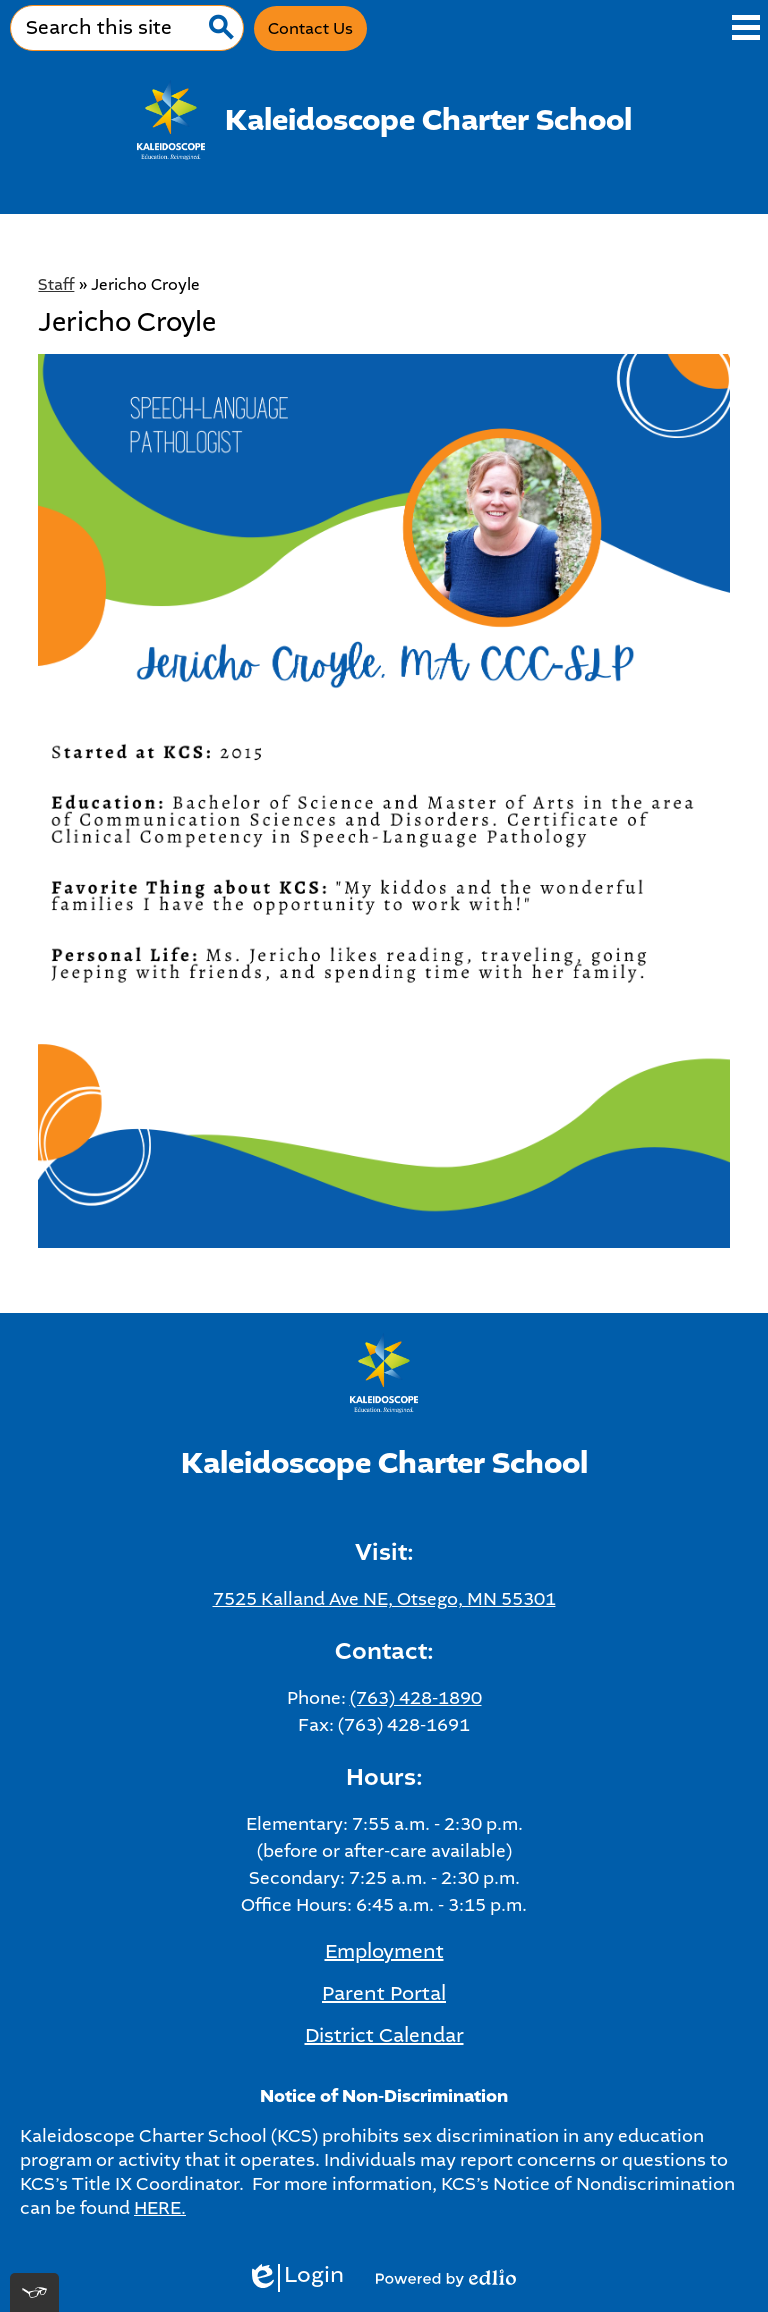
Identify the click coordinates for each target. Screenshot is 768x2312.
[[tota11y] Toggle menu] (34, 2292)
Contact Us (310, 28)
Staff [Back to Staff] (56, 284)
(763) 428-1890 (416, 1698)
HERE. (160, 2208)
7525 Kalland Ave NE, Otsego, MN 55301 (384, 1599)
